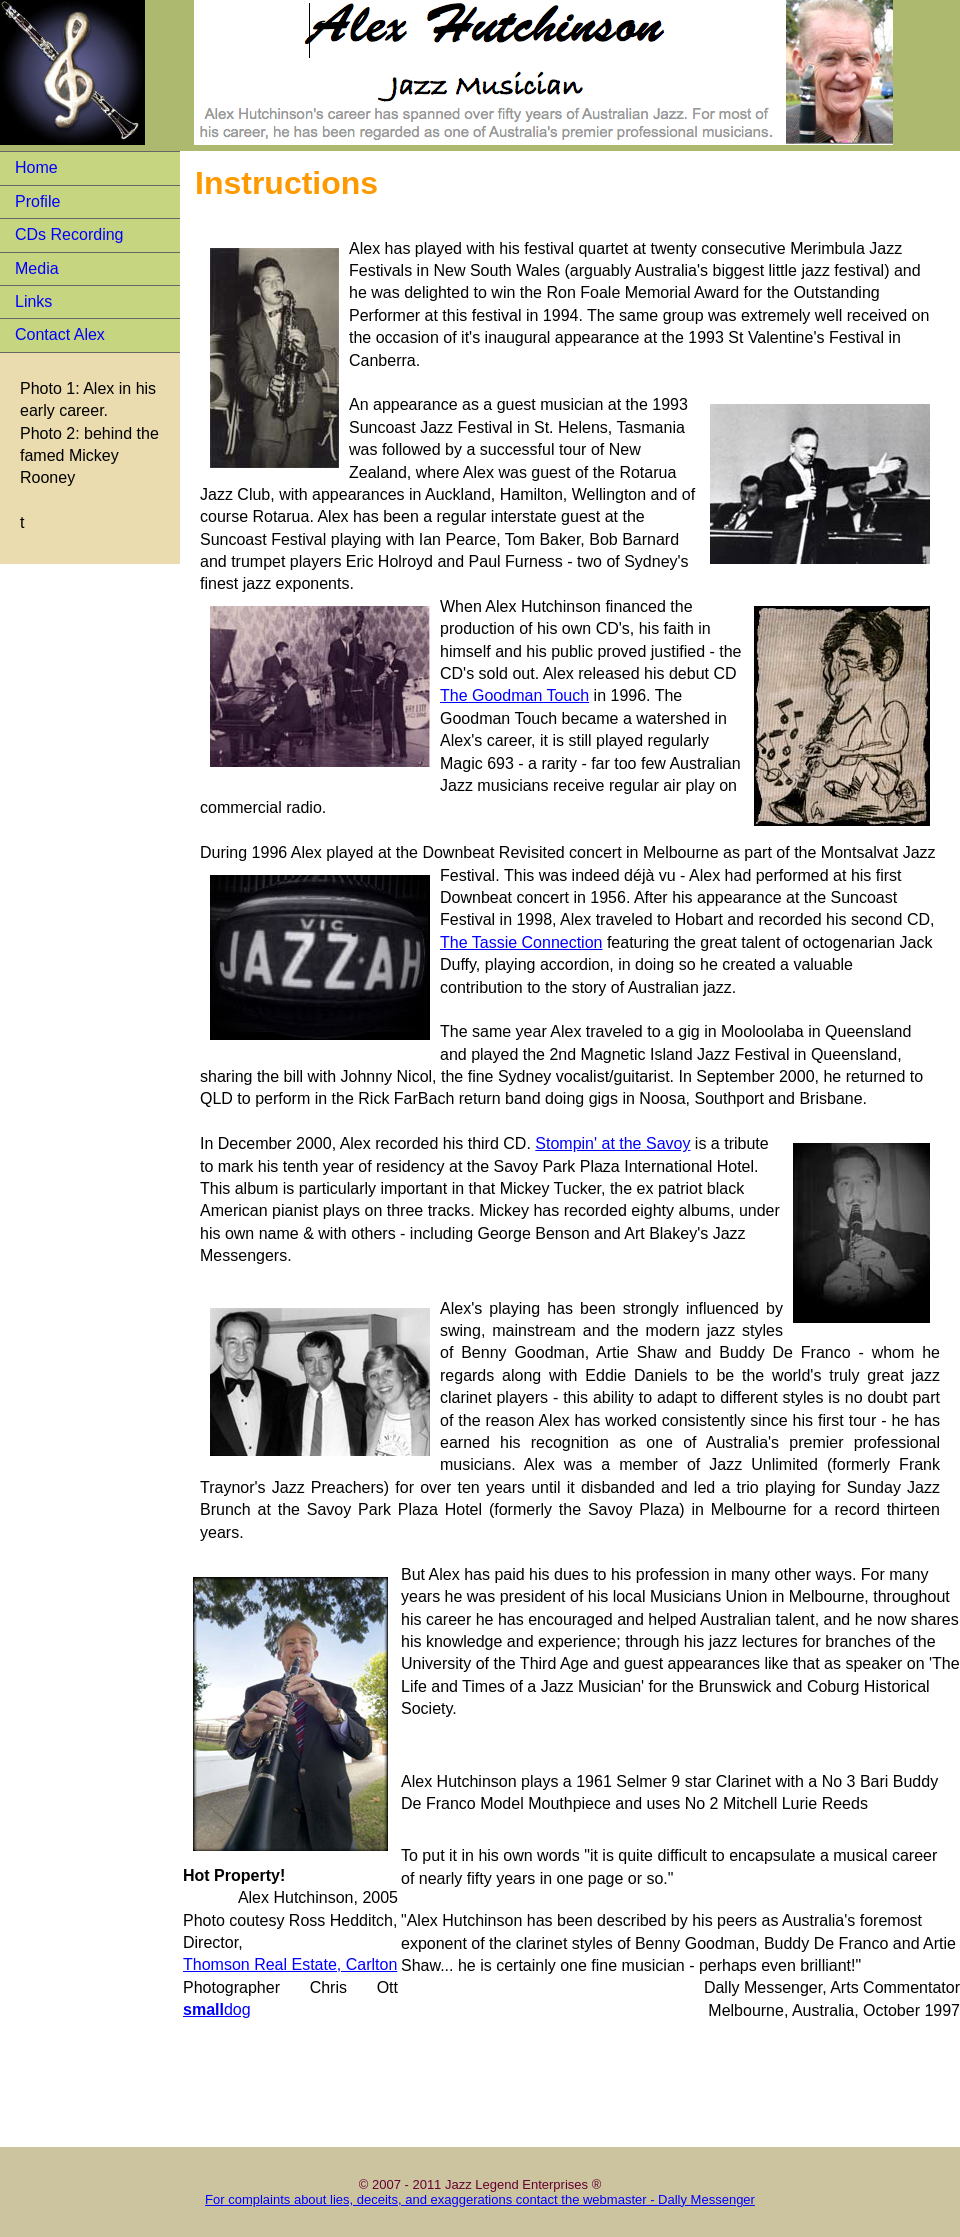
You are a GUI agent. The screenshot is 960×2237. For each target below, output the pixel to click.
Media (37, 268)
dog (217, 2009)
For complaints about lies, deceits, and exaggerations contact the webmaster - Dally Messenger (480, 2199)
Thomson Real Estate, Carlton (290, 1964)
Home (36, 167)
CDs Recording (69, 234)
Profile (37, 201)
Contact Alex (60, 334)
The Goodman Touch (514, 695)
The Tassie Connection (521, 942)
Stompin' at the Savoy (612, 1143)
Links (33, 301)
